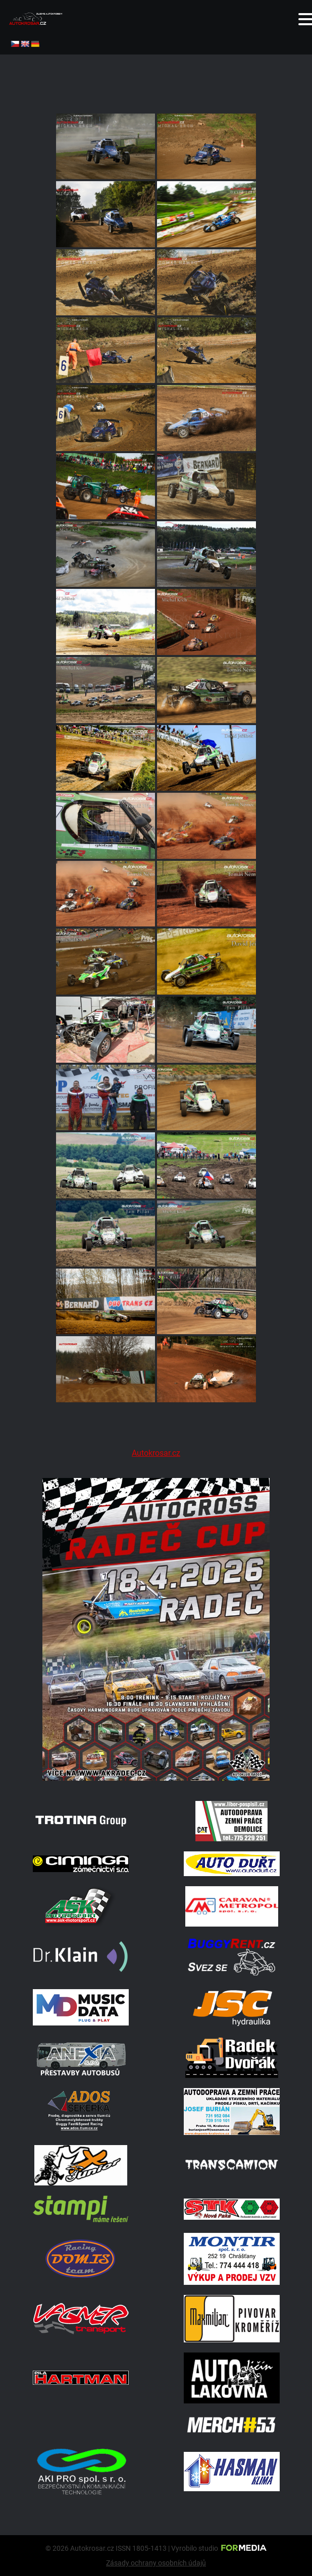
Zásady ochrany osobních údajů (156, 2563)
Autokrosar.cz (156, 1453)
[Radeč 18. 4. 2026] (156, 1778)
